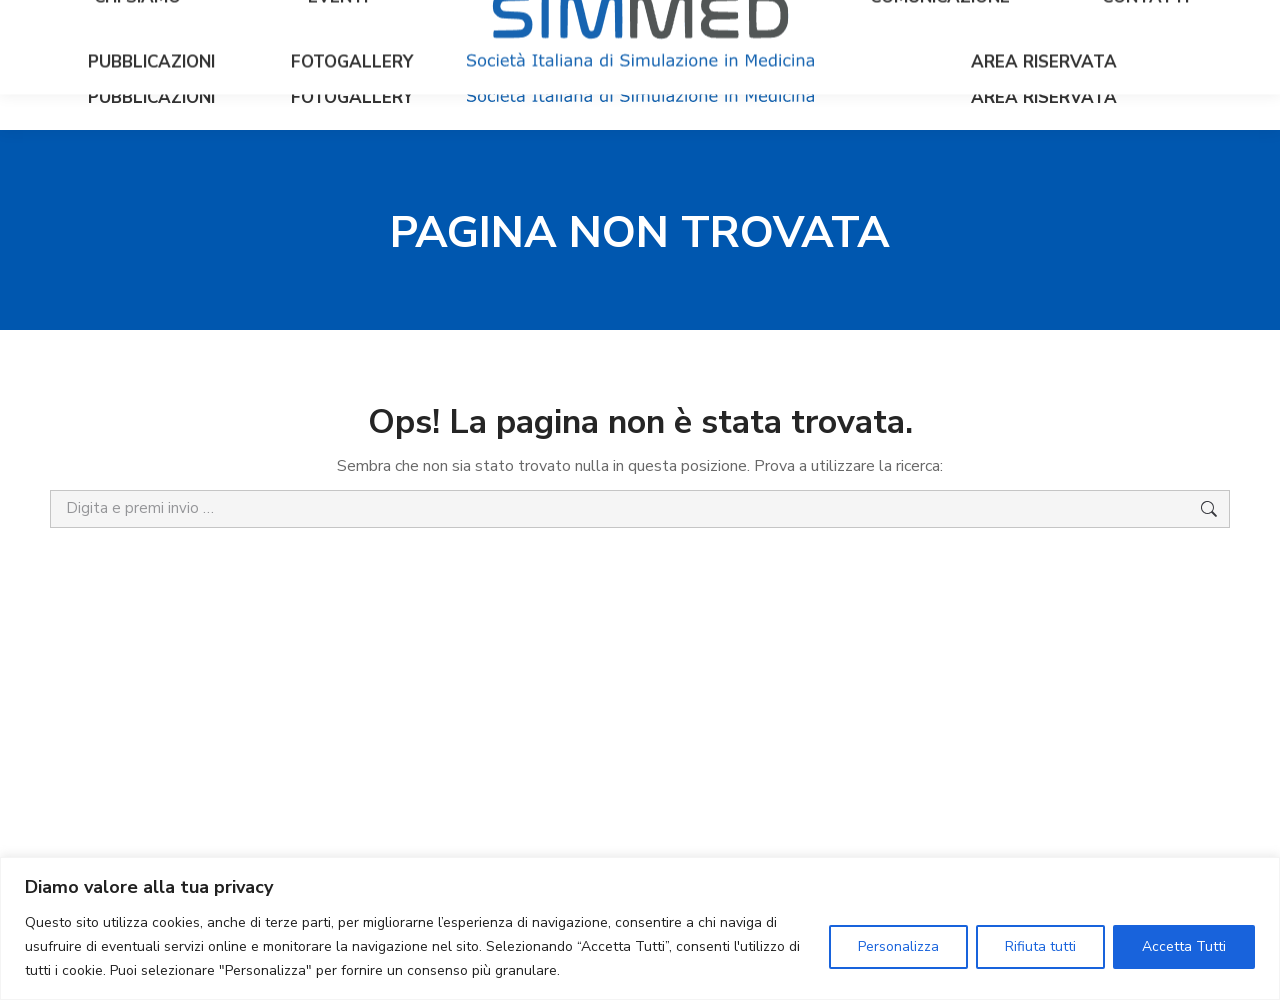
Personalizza (898, 946)
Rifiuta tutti (1040, 946)
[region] (640, 928)
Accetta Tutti (1184, 946)
